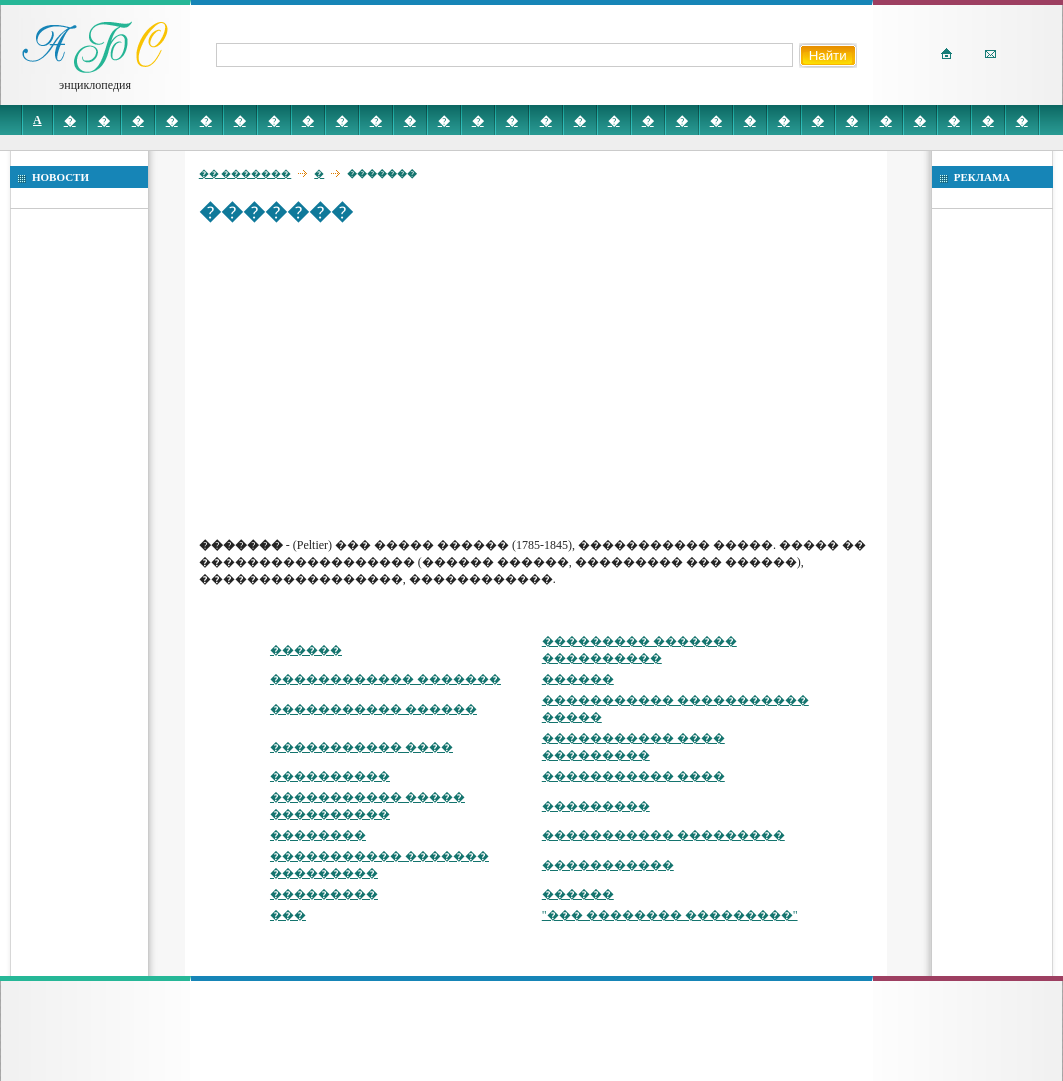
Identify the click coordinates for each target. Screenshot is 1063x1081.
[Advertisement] (540, 380)
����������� (608, 865)
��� (288, 915)
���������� (330, 776)
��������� (596, 806)
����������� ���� (361, 747)
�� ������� (245, 173)
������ (306, 650)
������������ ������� (385, 679)
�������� (318, 835)
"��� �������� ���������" (670, 915)
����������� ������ (373, 709)
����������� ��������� (663, 835)
